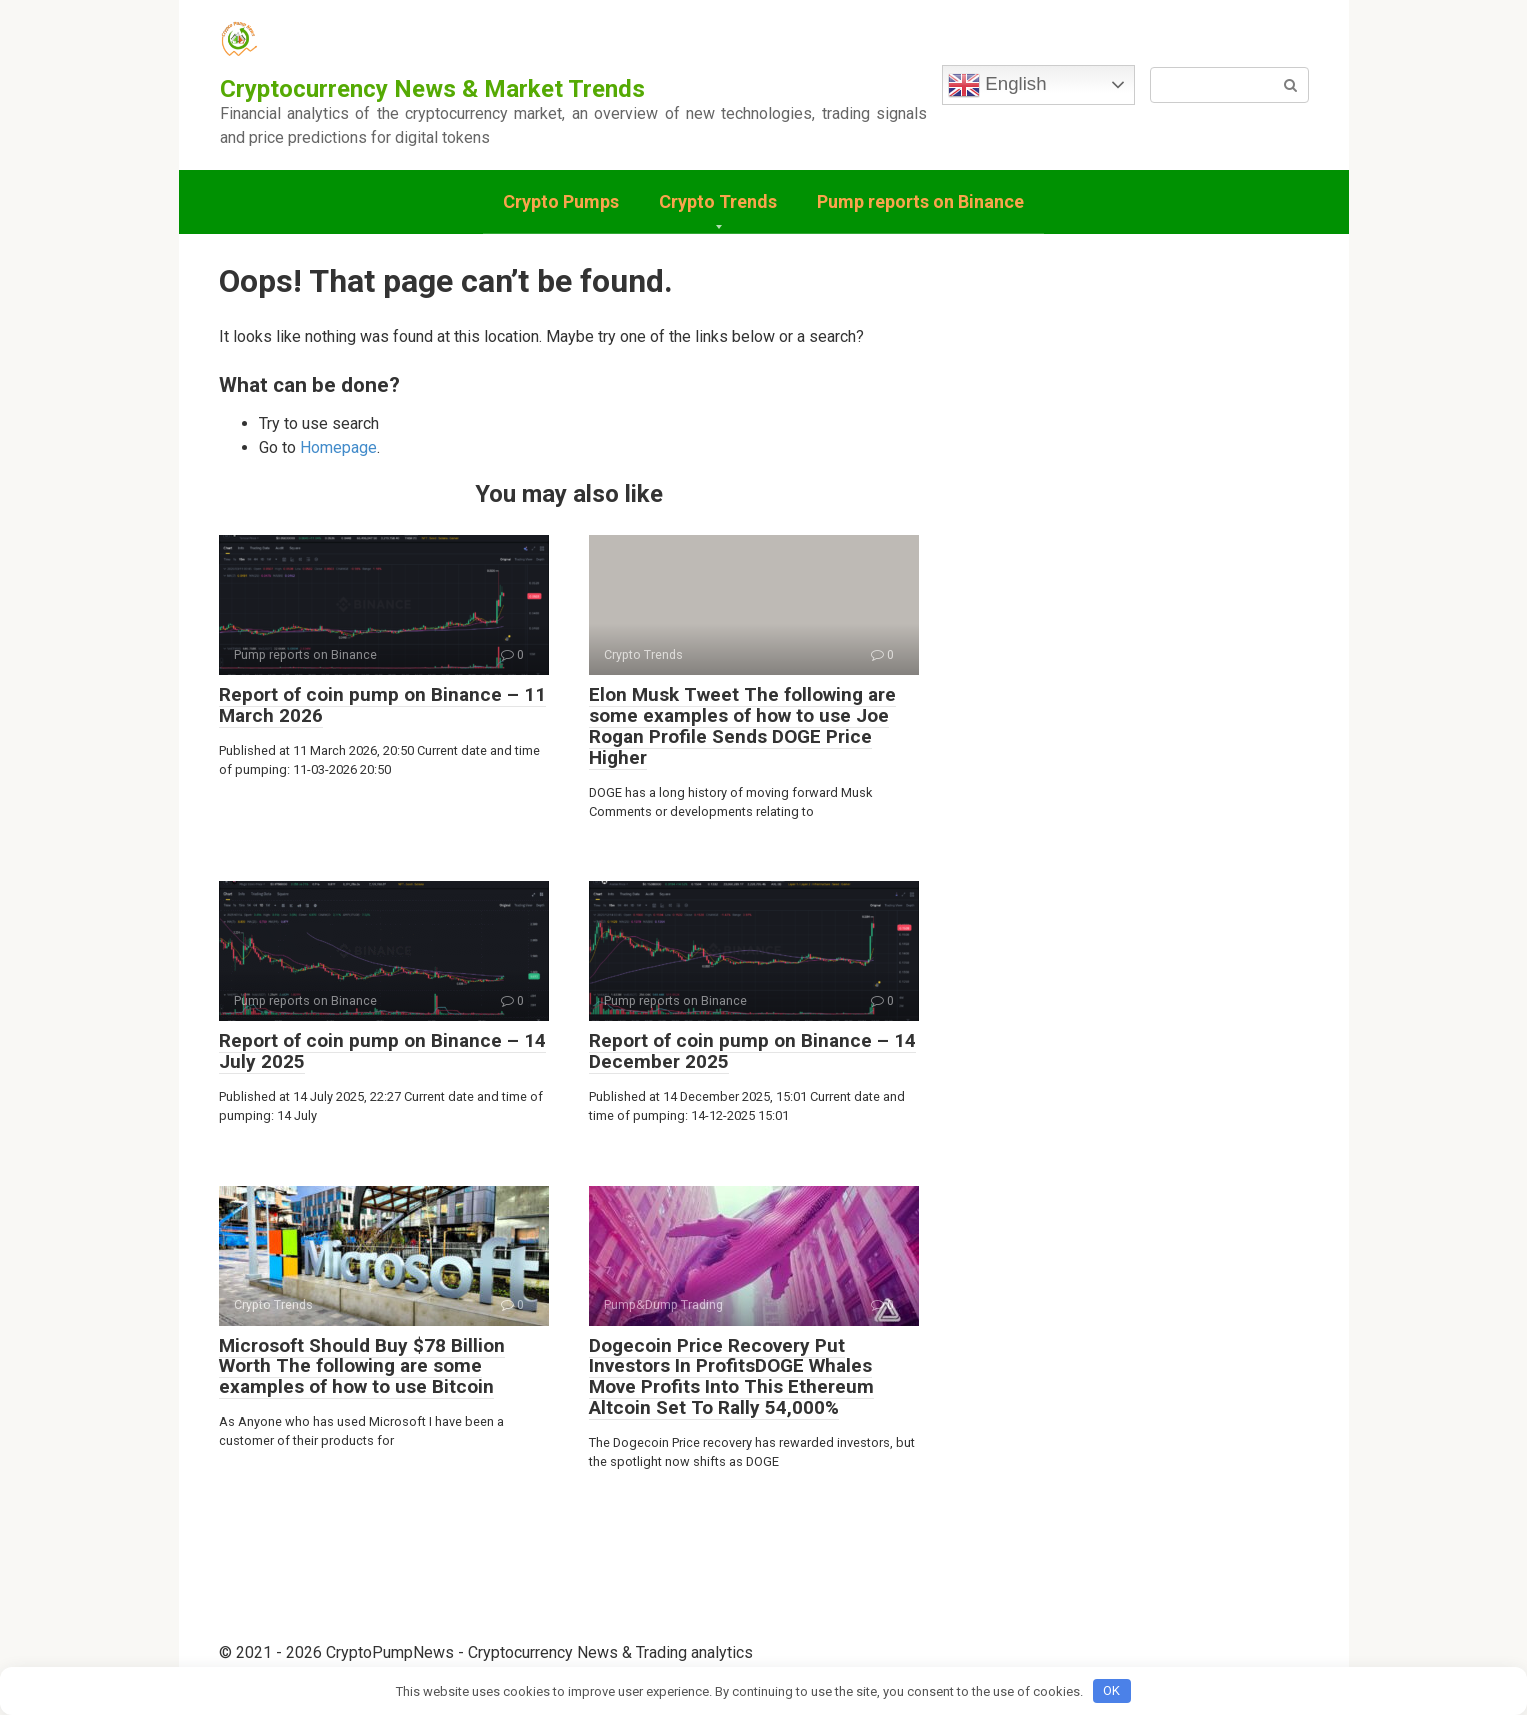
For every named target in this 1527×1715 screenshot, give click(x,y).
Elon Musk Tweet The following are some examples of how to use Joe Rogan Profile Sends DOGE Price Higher (742, 726)
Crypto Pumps (561, 201)
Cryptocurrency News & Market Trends (432, 89)
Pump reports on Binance (920, 201)
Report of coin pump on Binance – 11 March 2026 (382, 705)
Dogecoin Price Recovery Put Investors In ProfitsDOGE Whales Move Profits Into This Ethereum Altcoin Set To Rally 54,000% (731, 1377)
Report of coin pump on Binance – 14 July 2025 (382, 1051)
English (997, 85)
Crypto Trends (718, 201)
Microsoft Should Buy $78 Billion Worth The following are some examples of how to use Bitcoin (362, 1366)
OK (1111, 1690)
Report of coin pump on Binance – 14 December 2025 (752, 1051)
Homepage (338, 447)
